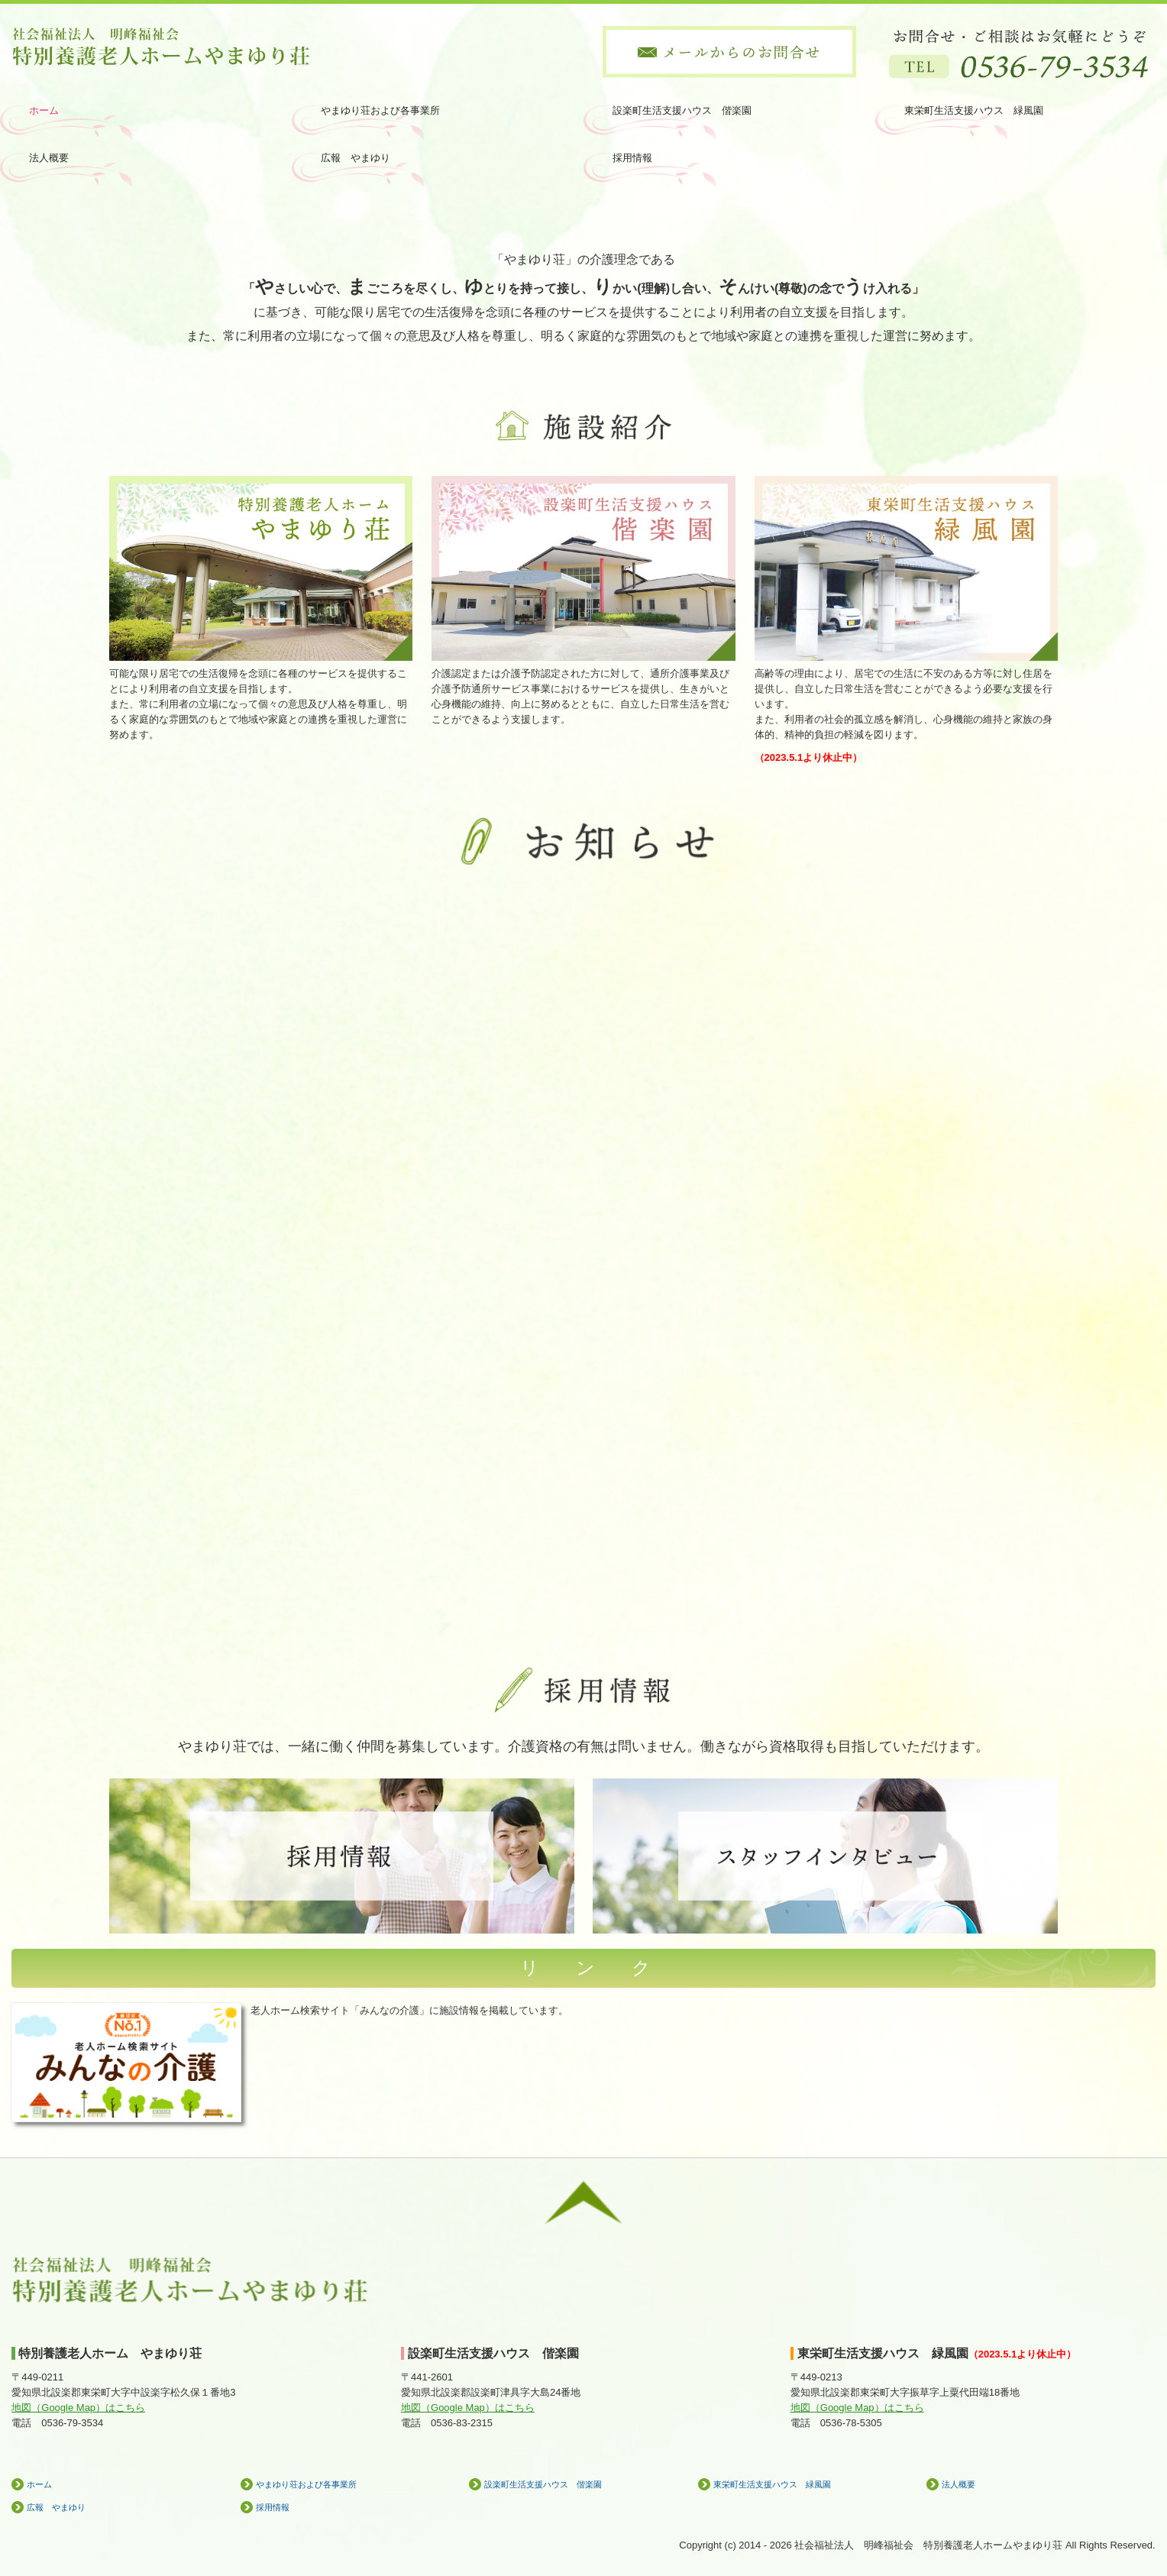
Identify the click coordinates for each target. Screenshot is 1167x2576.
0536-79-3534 (72, 2423)
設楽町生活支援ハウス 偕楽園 (682, 110)
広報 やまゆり (355, 157)
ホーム (44, 110)
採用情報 (632, 157)
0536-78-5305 (851, 2423)
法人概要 (49, 157)
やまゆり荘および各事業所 (380, 110)
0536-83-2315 (462, 2423)
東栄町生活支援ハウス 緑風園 (973, 110)
